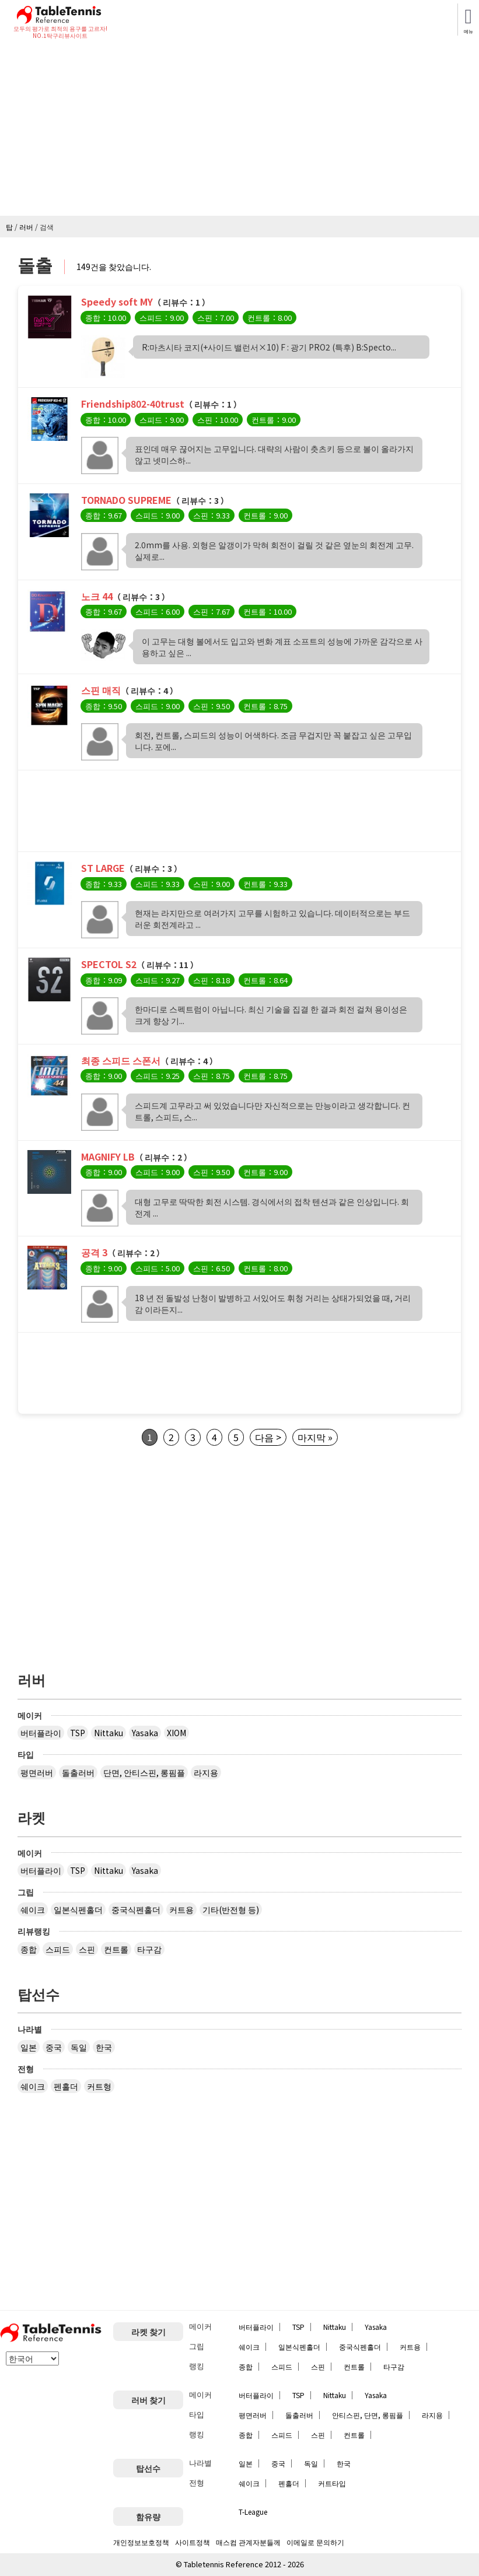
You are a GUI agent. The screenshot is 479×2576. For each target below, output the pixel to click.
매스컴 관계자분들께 (248, 2542)
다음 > (268, 1437)
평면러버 (36, 1772)
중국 (54, 2047)
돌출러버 (78, 1772)
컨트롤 (116, 1949)
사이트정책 (192, 2542)
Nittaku (108, 1733)
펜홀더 (66, 2086)
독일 (79, 2047)
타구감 (149, 1949)
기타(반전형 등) (230, 1909)
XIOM (176, 1733)
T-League (253, 2512)
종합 (28, 1949)
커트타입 (332, 2483)
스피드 (58, 1949)
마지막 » (315, 1437)
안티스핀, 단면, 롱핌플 (367, 2415)
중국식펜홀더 (135, 1909)
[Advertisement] (239, 128)
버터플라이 (40, 1733)
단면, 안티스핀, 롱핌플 (144, 1772)
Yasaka (145, 1733)
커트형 (99, 2086)
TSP (77, 1733)
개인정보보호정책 (141, 2542)
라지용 (206, 1772)
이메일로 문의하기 (315, 2542)
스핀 (87, 1949)
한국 (104, 2047)
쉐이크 (32, 1909)
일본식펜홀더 (78, 1909)
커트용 (181, 1909)
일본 (28, 2047)
